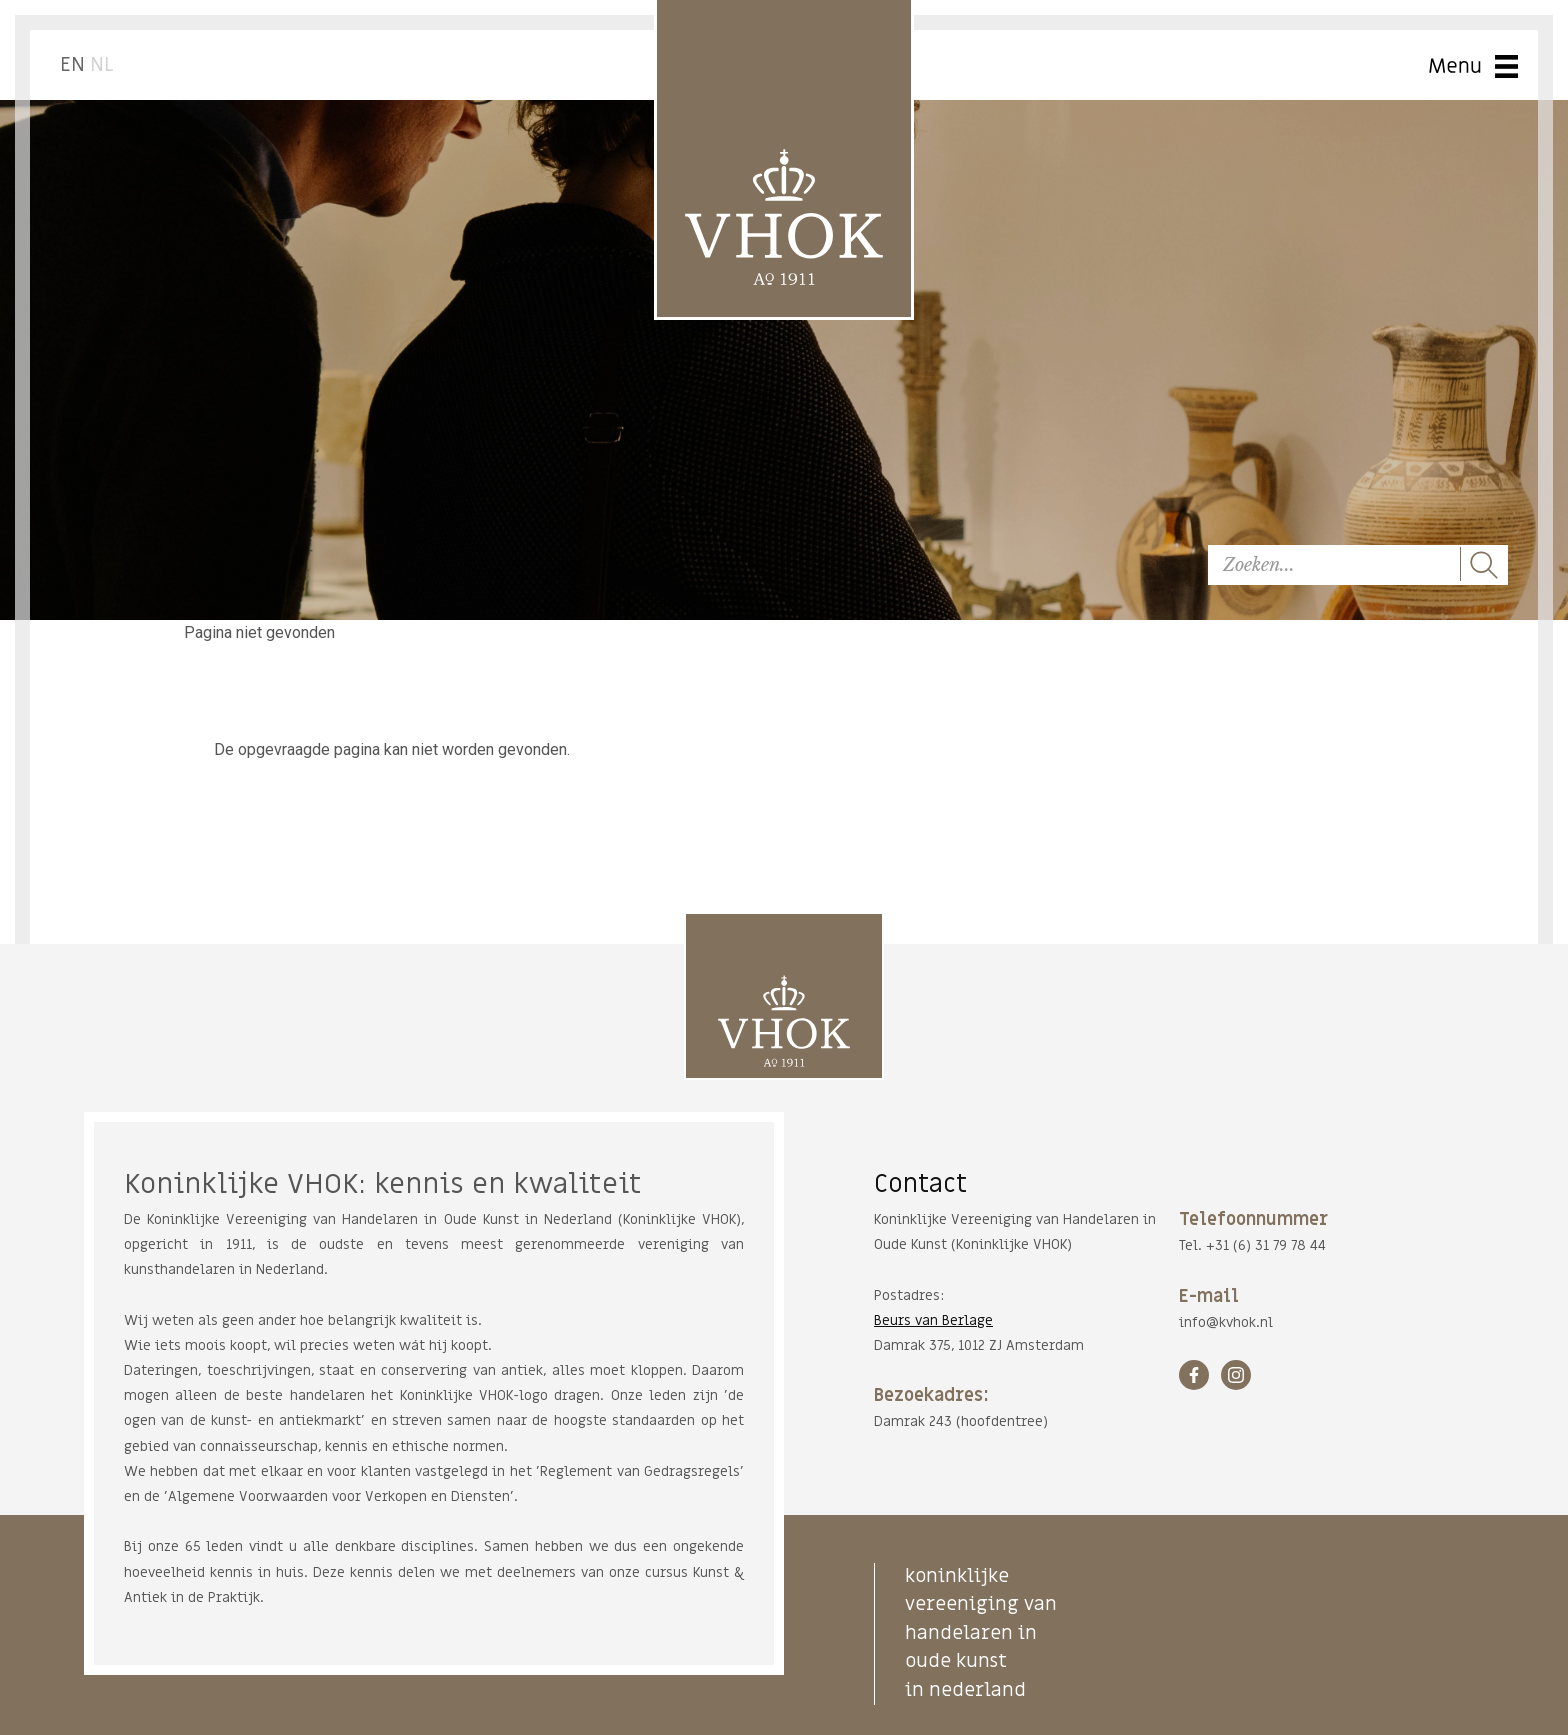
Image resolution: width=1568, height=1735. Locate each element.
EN (72, 65)
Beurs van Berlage (933, 1320)
